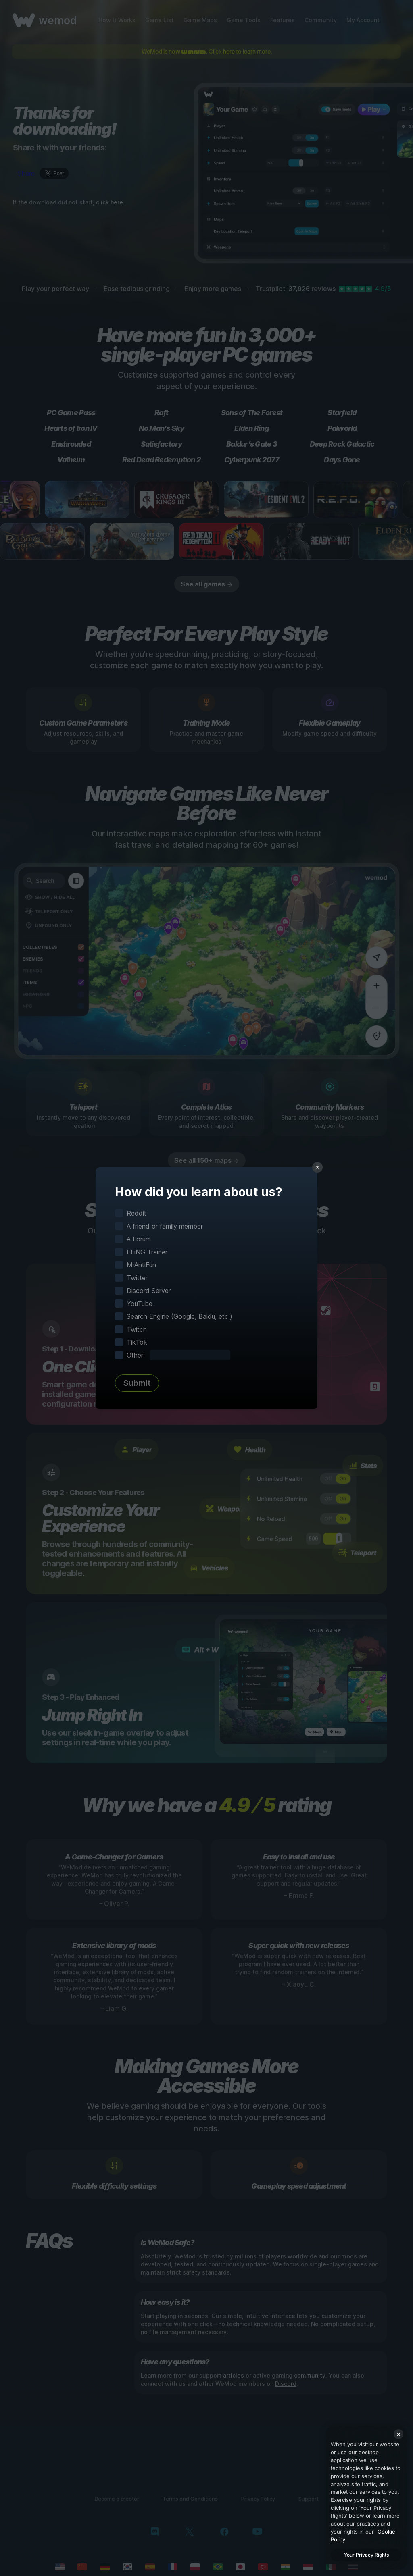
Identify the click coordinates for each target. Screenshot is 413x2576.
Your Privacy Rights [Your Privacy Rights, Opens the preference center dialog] (366, 2555)
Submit (136, 1383)
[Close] (398, 2434)
